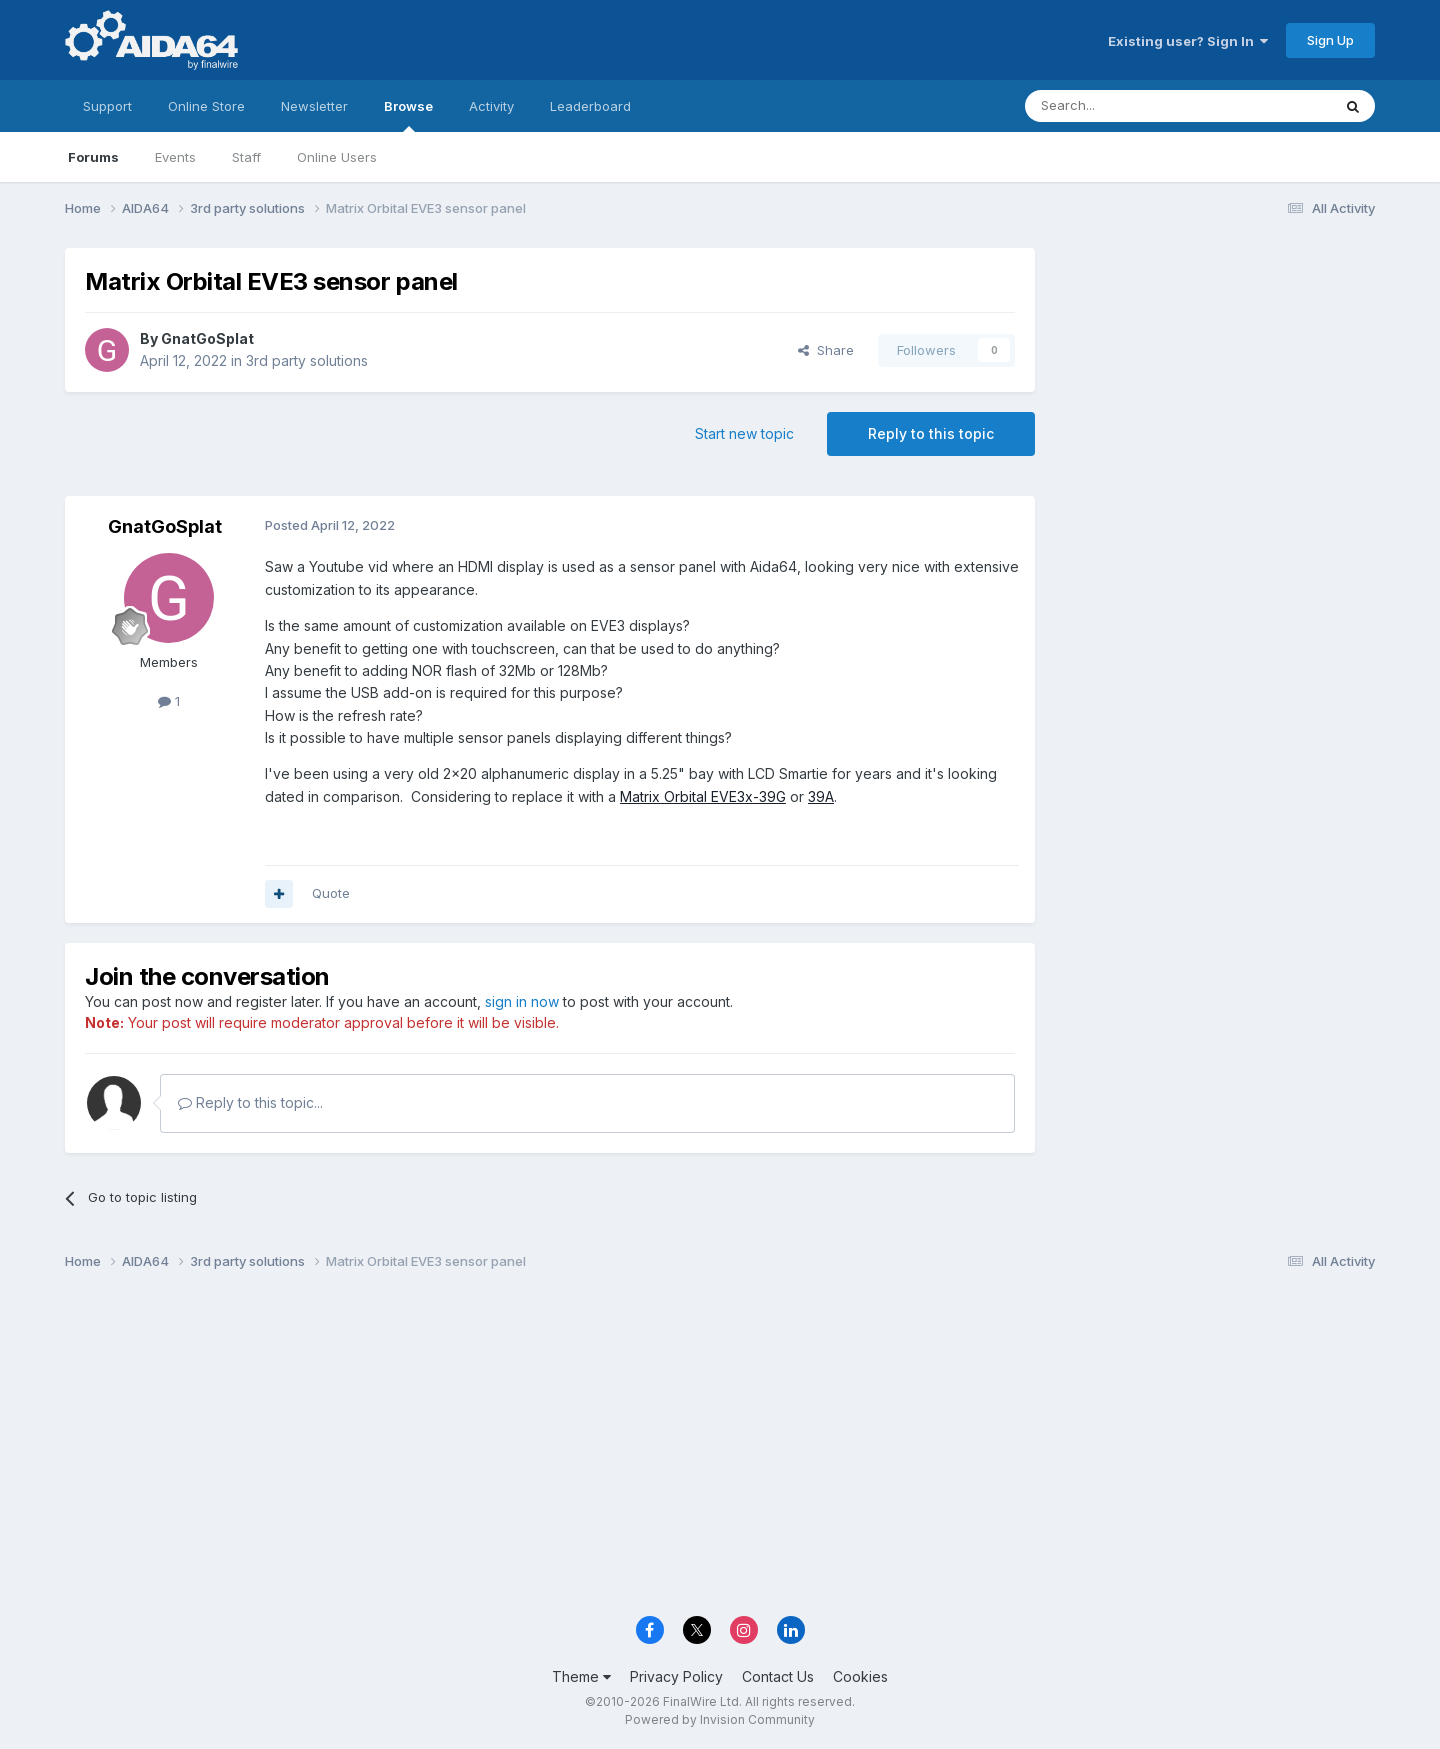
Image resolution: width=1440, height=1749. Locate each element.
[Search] (1127, 106)
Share (826, 350)
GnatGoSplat (207, 338)
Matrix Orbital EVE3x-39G (703, 796)
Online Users (337, 157)
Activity (491, 106)
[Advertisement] (1215, 381)
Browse (408, 115)
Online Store (206, 106)
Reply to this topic (931, 433)
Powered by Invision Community (720, 1719)
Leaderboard (590, 106)
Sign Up (1330, 40)
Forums (93, 157)
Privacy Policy (676, 1676)
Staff (246, 157)
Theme (581, 1676)
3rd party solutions (307, 360)
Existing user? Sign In (1188, 41)
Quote (331, 893)
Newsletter (314, 106)
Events (175, 157)
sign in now (522, 1001)
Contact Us (778, 1676)
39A (821, 796)
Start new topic (744, 433)
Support (107, 106)
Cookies (860, 1676)
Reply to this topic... (250, 1102)
